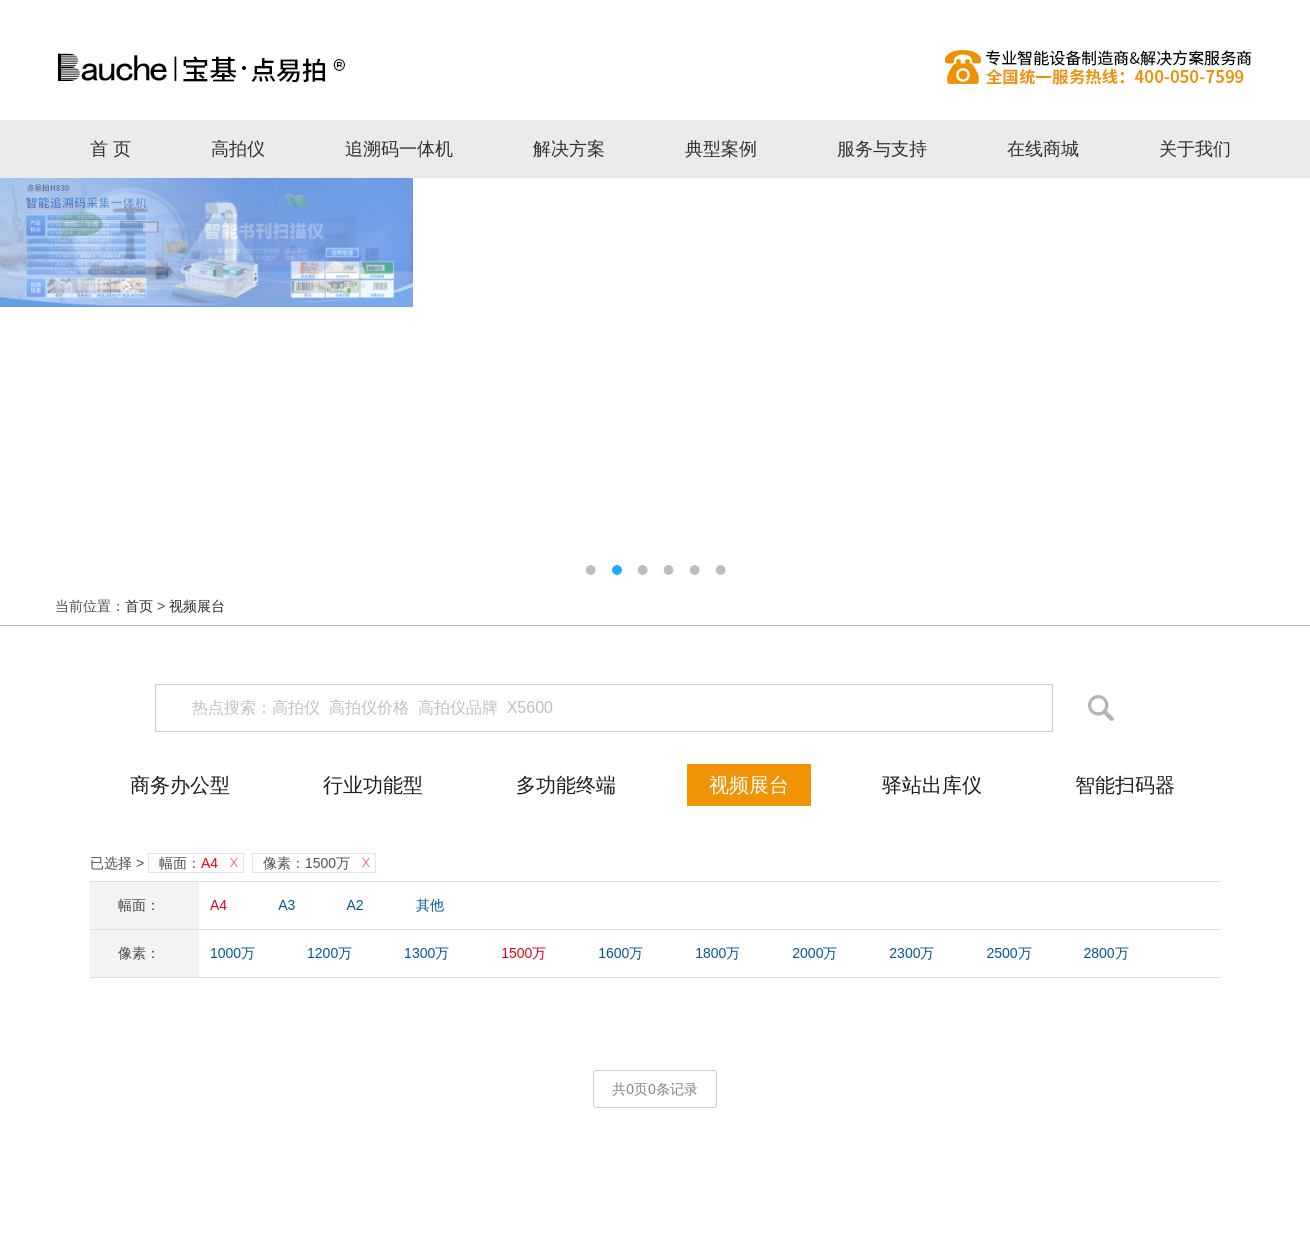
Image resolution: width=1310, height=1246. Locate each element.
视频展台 (197, 606)
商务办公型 (180, 785)
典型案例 (721, 149)
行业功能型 (373, 785)
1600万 (620, 953)
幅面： (188, 863)
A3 (286, 905)
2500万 (1008, 953)
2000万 (814, 953)
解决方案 (569, 149)
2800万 (1105, 953)
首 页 (110, 149)
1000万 (232, 953)
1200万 (329, 953)
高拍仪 (655, 67)
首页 (139, 606)
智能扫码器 (1125, 785)
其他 (430, 905)
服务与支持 (882, 149)
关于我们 (1195, 149)
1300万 (426, 953)
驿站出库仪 (932, 785)
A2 (355, 905)
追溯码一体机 (399, 149)
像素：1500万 (306, 863)
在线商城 (1043, 149)
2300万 (911, 953)
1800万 (717, 953)
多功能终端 (566, 785)
